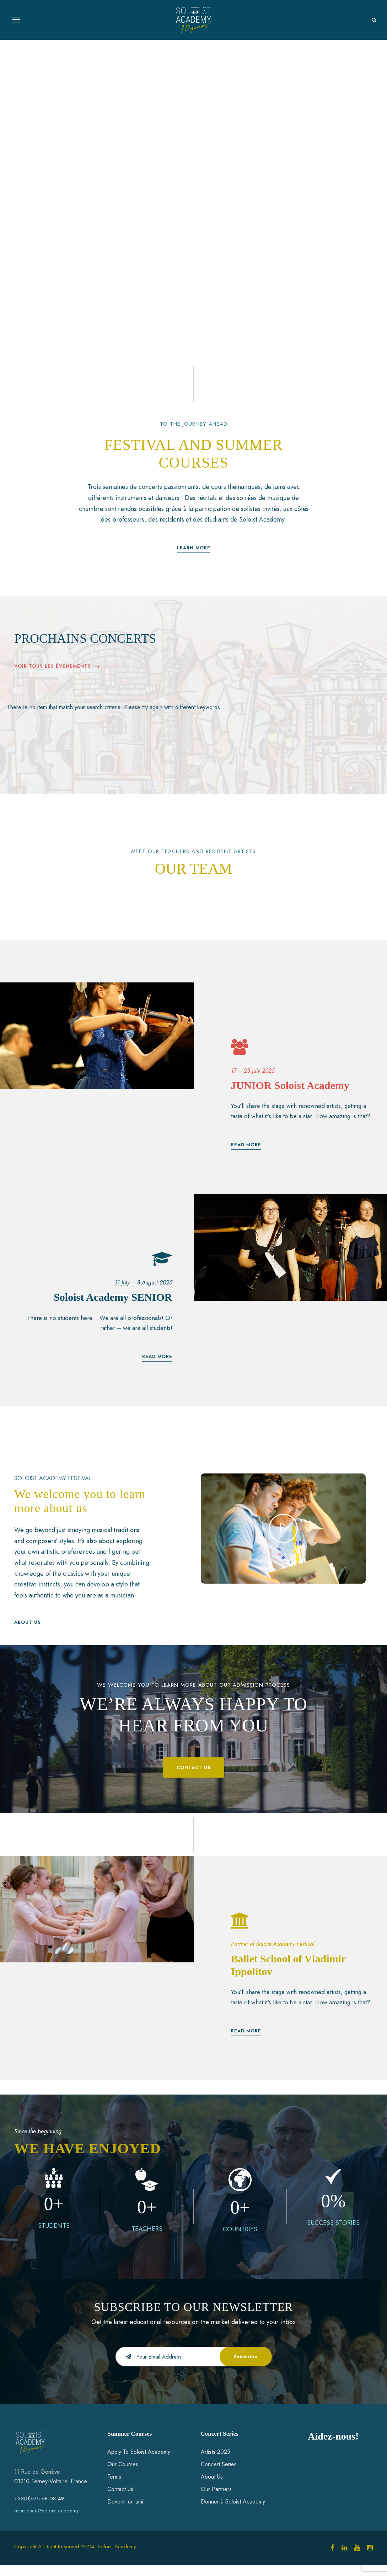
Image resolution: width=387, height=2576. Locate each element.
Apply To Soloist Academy (138, 2462)
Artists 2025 (215, 2462)
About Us (212, 2487)
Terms (114, 2487)
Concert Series (219, 2475)
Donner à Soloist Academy (233, 2512)
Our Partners (216, 2500)
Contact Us (120, 2500)
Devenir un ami (125, 2512)
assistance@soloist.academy (46, 2522)
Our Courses (122, 2475)
